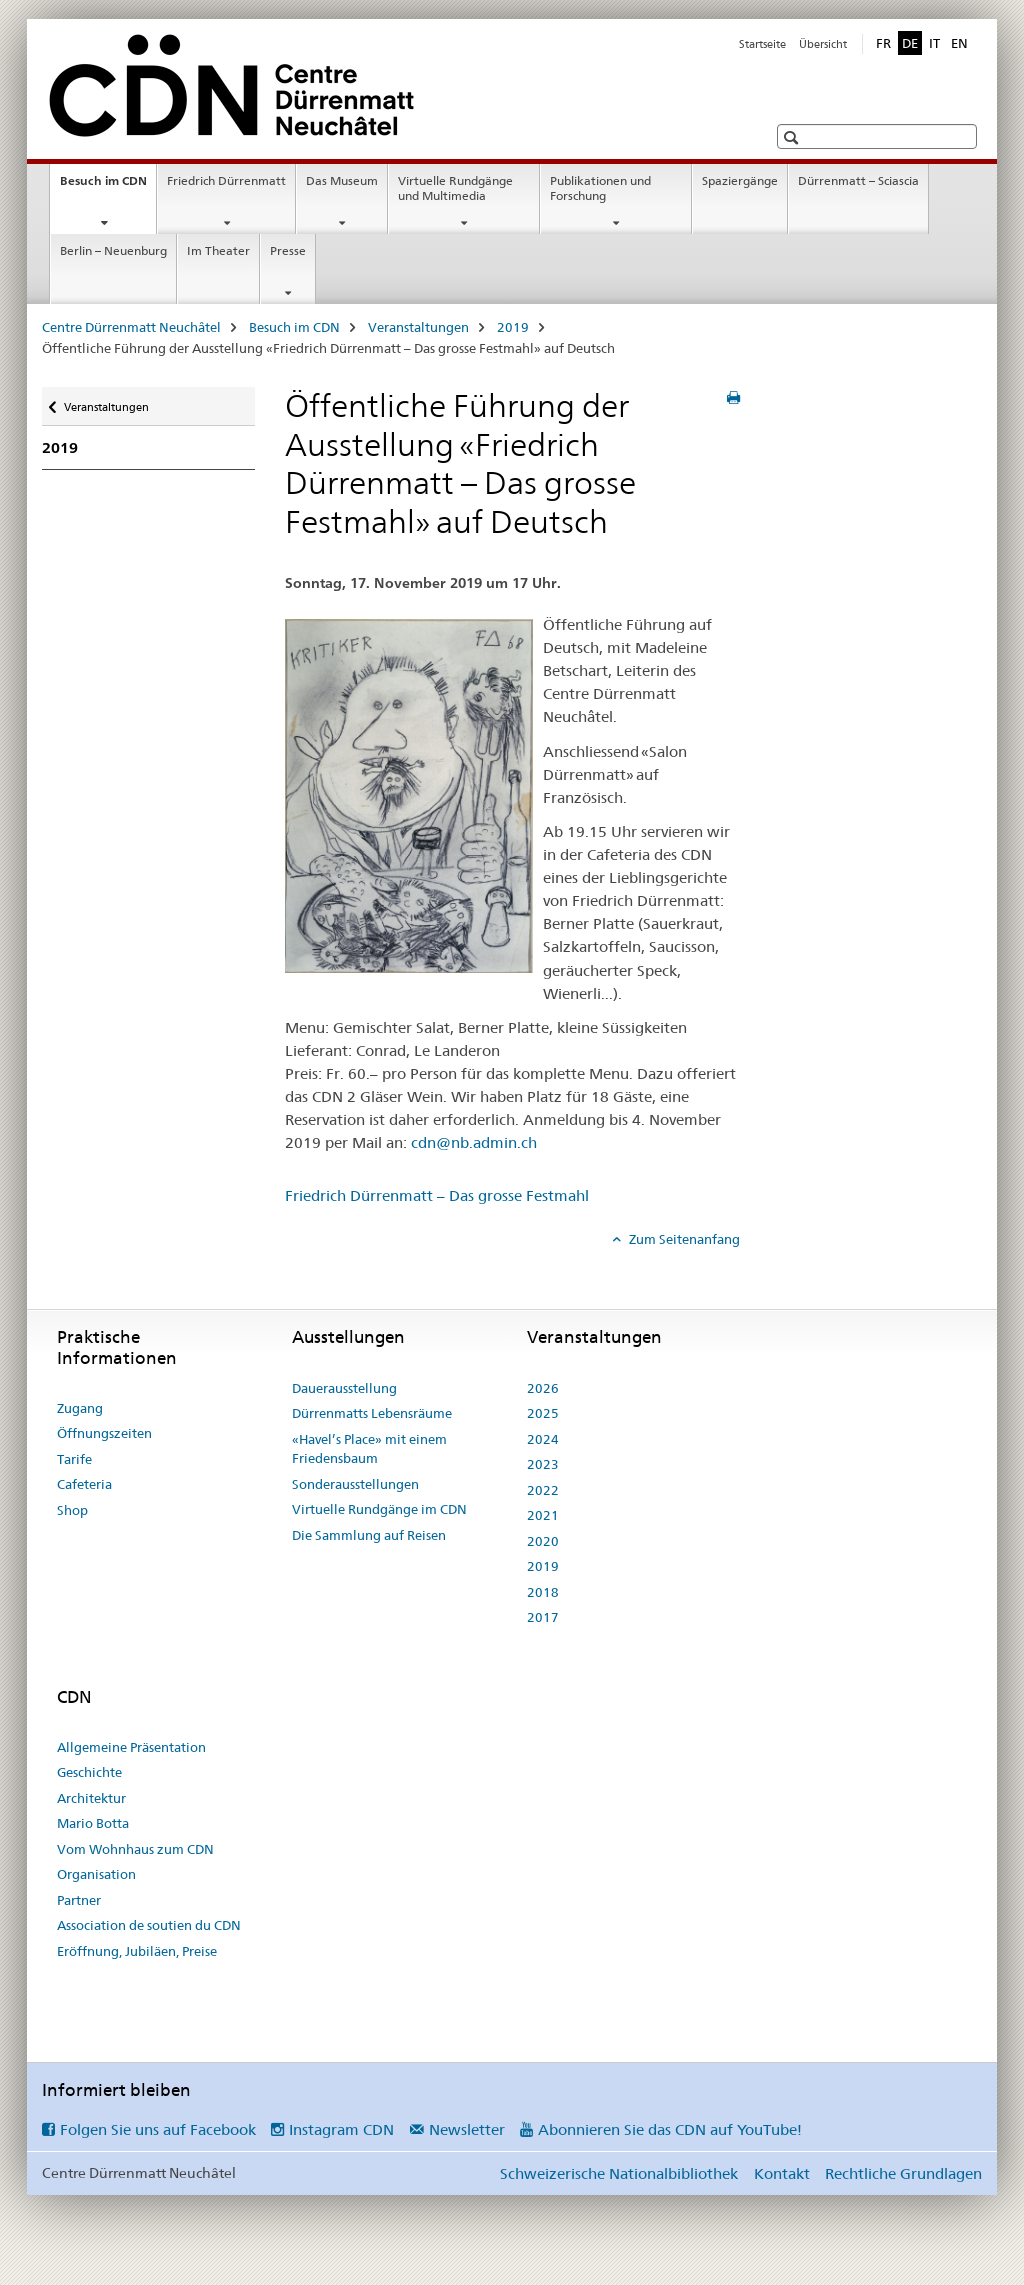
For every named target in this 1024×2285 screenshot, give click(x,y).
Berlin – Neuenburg (113, 250)
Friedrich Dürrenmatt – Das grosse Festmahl (437, 1195)
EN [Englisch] (959, 43)
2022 (543, 1490)
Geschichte (89, 1772)
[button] (793, 137)
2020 (543, 1541)
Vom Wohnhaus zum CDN (135, 1849)
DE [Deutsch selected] (910, 43)
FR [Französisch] (883, 43)
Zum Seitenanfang (683, 1239)
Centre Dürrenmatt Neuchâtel (131, 327)
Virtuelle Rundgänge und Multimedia (455, 188)
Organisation (96, 1874)
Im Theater (218, 250)
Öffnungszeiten (104, 1433)
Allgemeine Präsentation (131, 1747)
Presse (288, 250)
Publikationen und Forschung (600, 188)
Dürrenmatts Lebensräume (372, 1413)
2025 (543, 1413)
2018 (543, 1592)
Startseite (762, 44)
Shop (72, 1510)
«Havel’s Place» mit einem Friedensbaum (369, 1449)
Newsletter (467, 2129)
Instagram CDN (341, 2129)
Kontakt (782, 2173)
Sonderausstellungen (355, 1484)
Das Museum (342, 180)
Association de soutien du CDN (149, 1925)
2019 (513, 327)
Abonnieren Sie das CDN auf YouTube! (670, 2129)
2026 (543, 1388)
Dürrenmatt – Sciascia (858, 180)
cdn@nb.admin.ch (474, 1142)
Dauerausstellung (344, 1388)
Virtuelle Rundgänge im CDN (379, 1509)
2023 (543, 1464)
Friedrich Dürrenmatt (226, 180)
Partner (79, 1900)
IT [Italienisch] (934, 43)
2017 (543, 1617)
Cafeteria (84, 1484)
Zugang (80, 1408)
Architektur (91, 1798)
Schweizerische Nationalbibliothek (619, 2173)
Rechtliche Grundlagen (903, 2173)
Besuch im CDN (108, 187)
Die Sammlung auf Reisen (369, 1535)
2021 (543, 1515)
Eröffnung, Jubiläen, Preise (137, 1951)
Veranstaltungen (418, 327)
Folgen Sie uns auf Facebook (158, 2129)
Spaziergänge (740, 180)
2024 (543, 1439)
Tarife (74, 1459)
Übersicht (823, 44)
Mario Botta (93, 1823)
